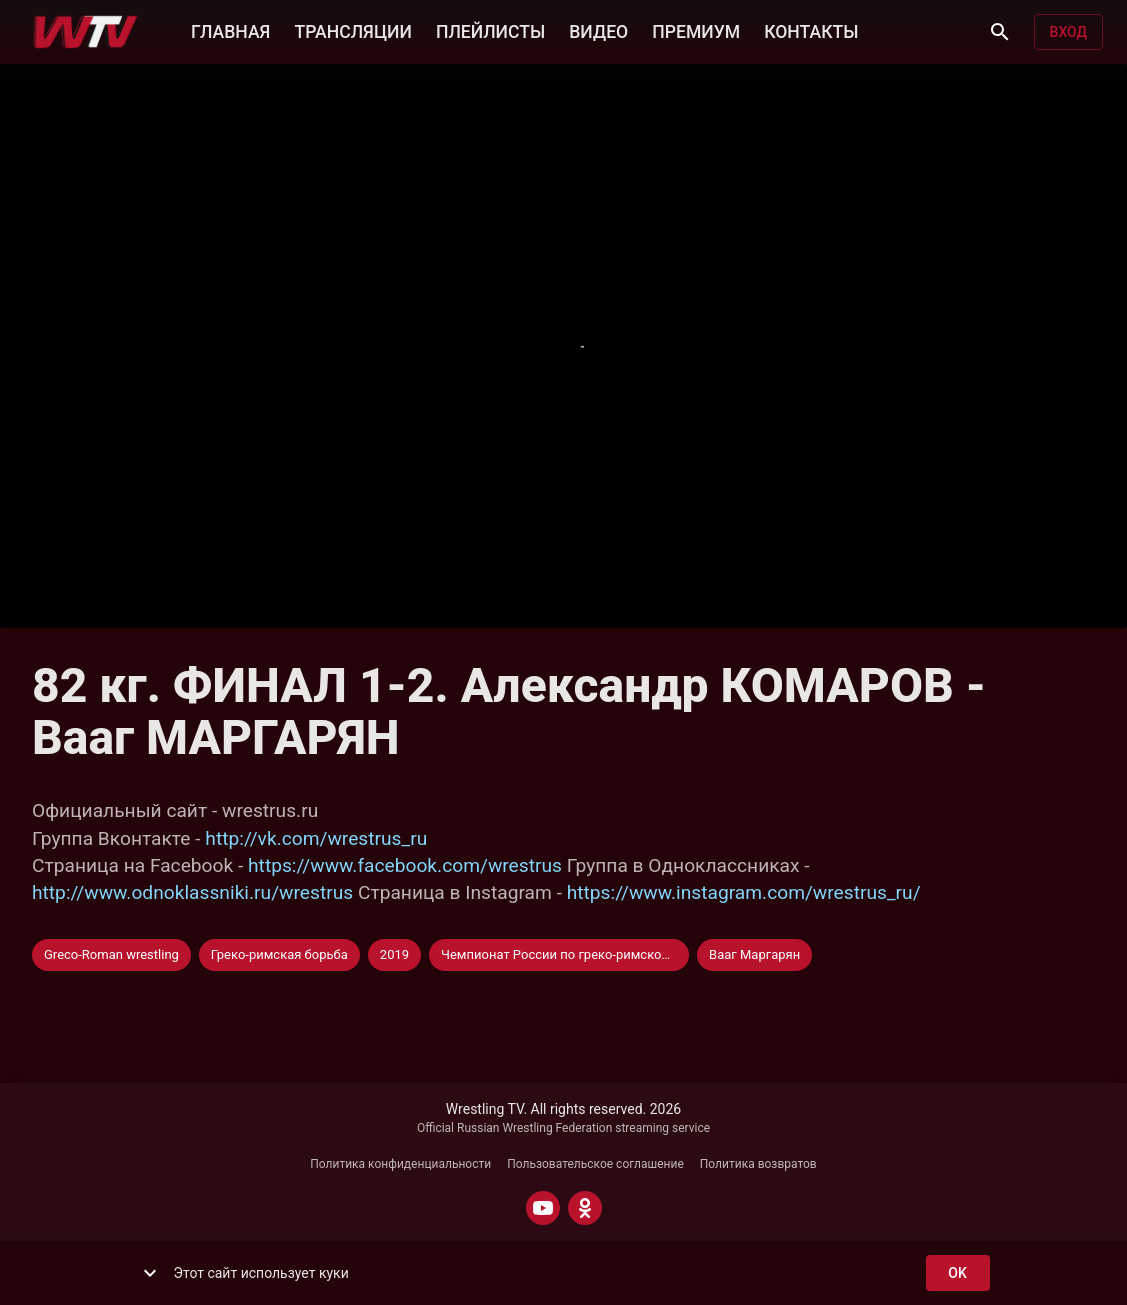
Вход (1068, 32)
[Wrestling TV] (85, 32)
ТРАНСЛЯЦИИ (352, 30)
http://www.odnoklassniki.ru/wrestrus (192, 892)
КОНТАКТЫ (811, 30)
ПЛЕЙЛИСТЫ (490, 30)
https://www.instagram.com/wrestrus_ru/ (744, 892)
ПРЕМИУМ (696, 30)
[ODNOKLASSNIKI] (585, 1208)
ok (958, 1273)
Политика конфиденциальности (400, 1164)
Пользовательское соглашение (595, 1164)
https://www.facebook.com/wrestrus (405, 865)
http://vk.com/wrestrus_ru (316, 838)
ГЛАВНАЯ (230, 30)
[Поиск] (1000, 32)
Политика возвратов (758, 1164)
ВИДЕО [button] (598, 30)
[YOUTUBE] (543, 1208)
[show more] (150, 1273)
